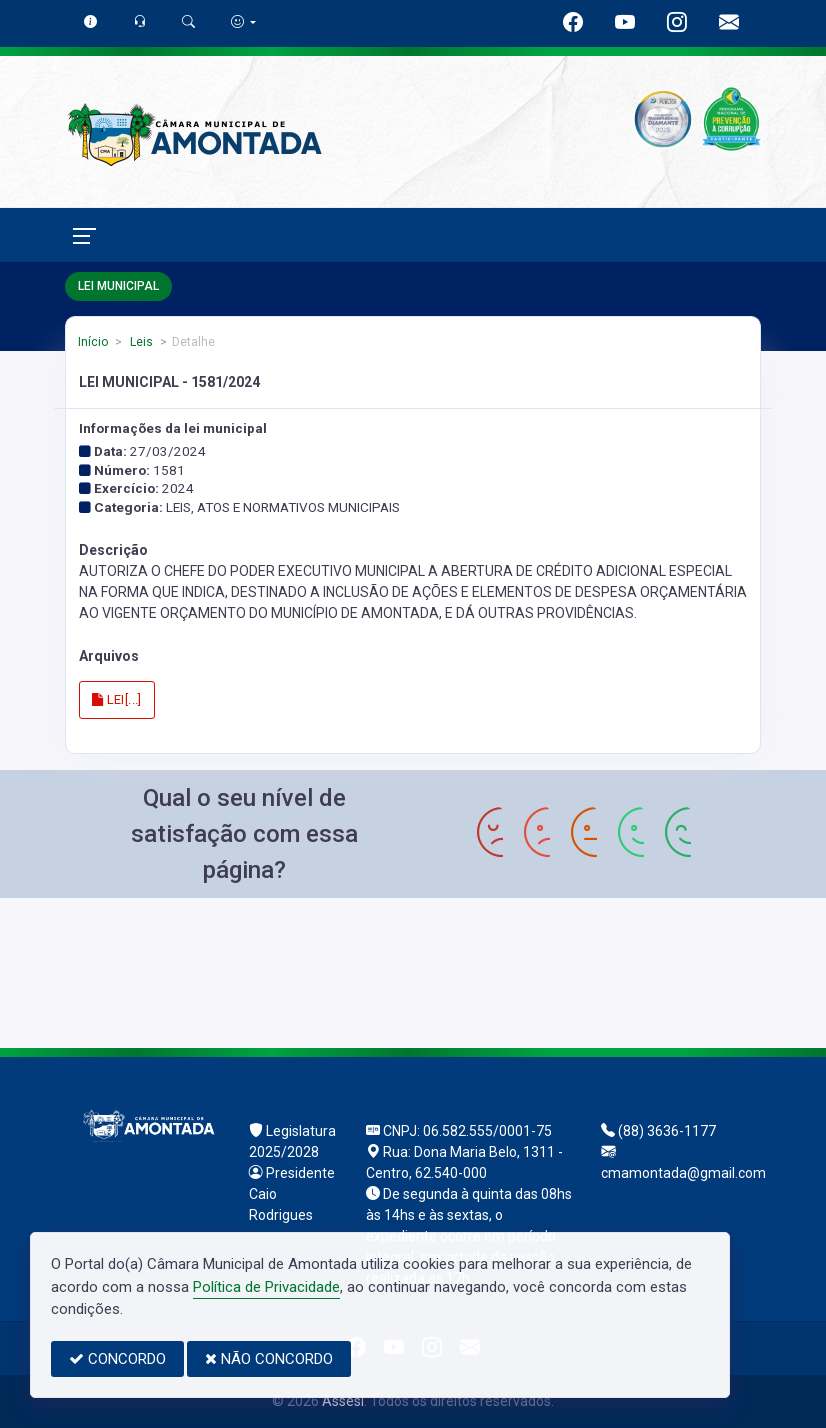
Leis (140, 342)
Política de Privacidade (266, 1287)
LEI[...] (117, 699)
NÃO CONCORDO (269, 1359)
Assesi (343, 1401)
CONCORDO (117, 1359)
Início (93, 342)
